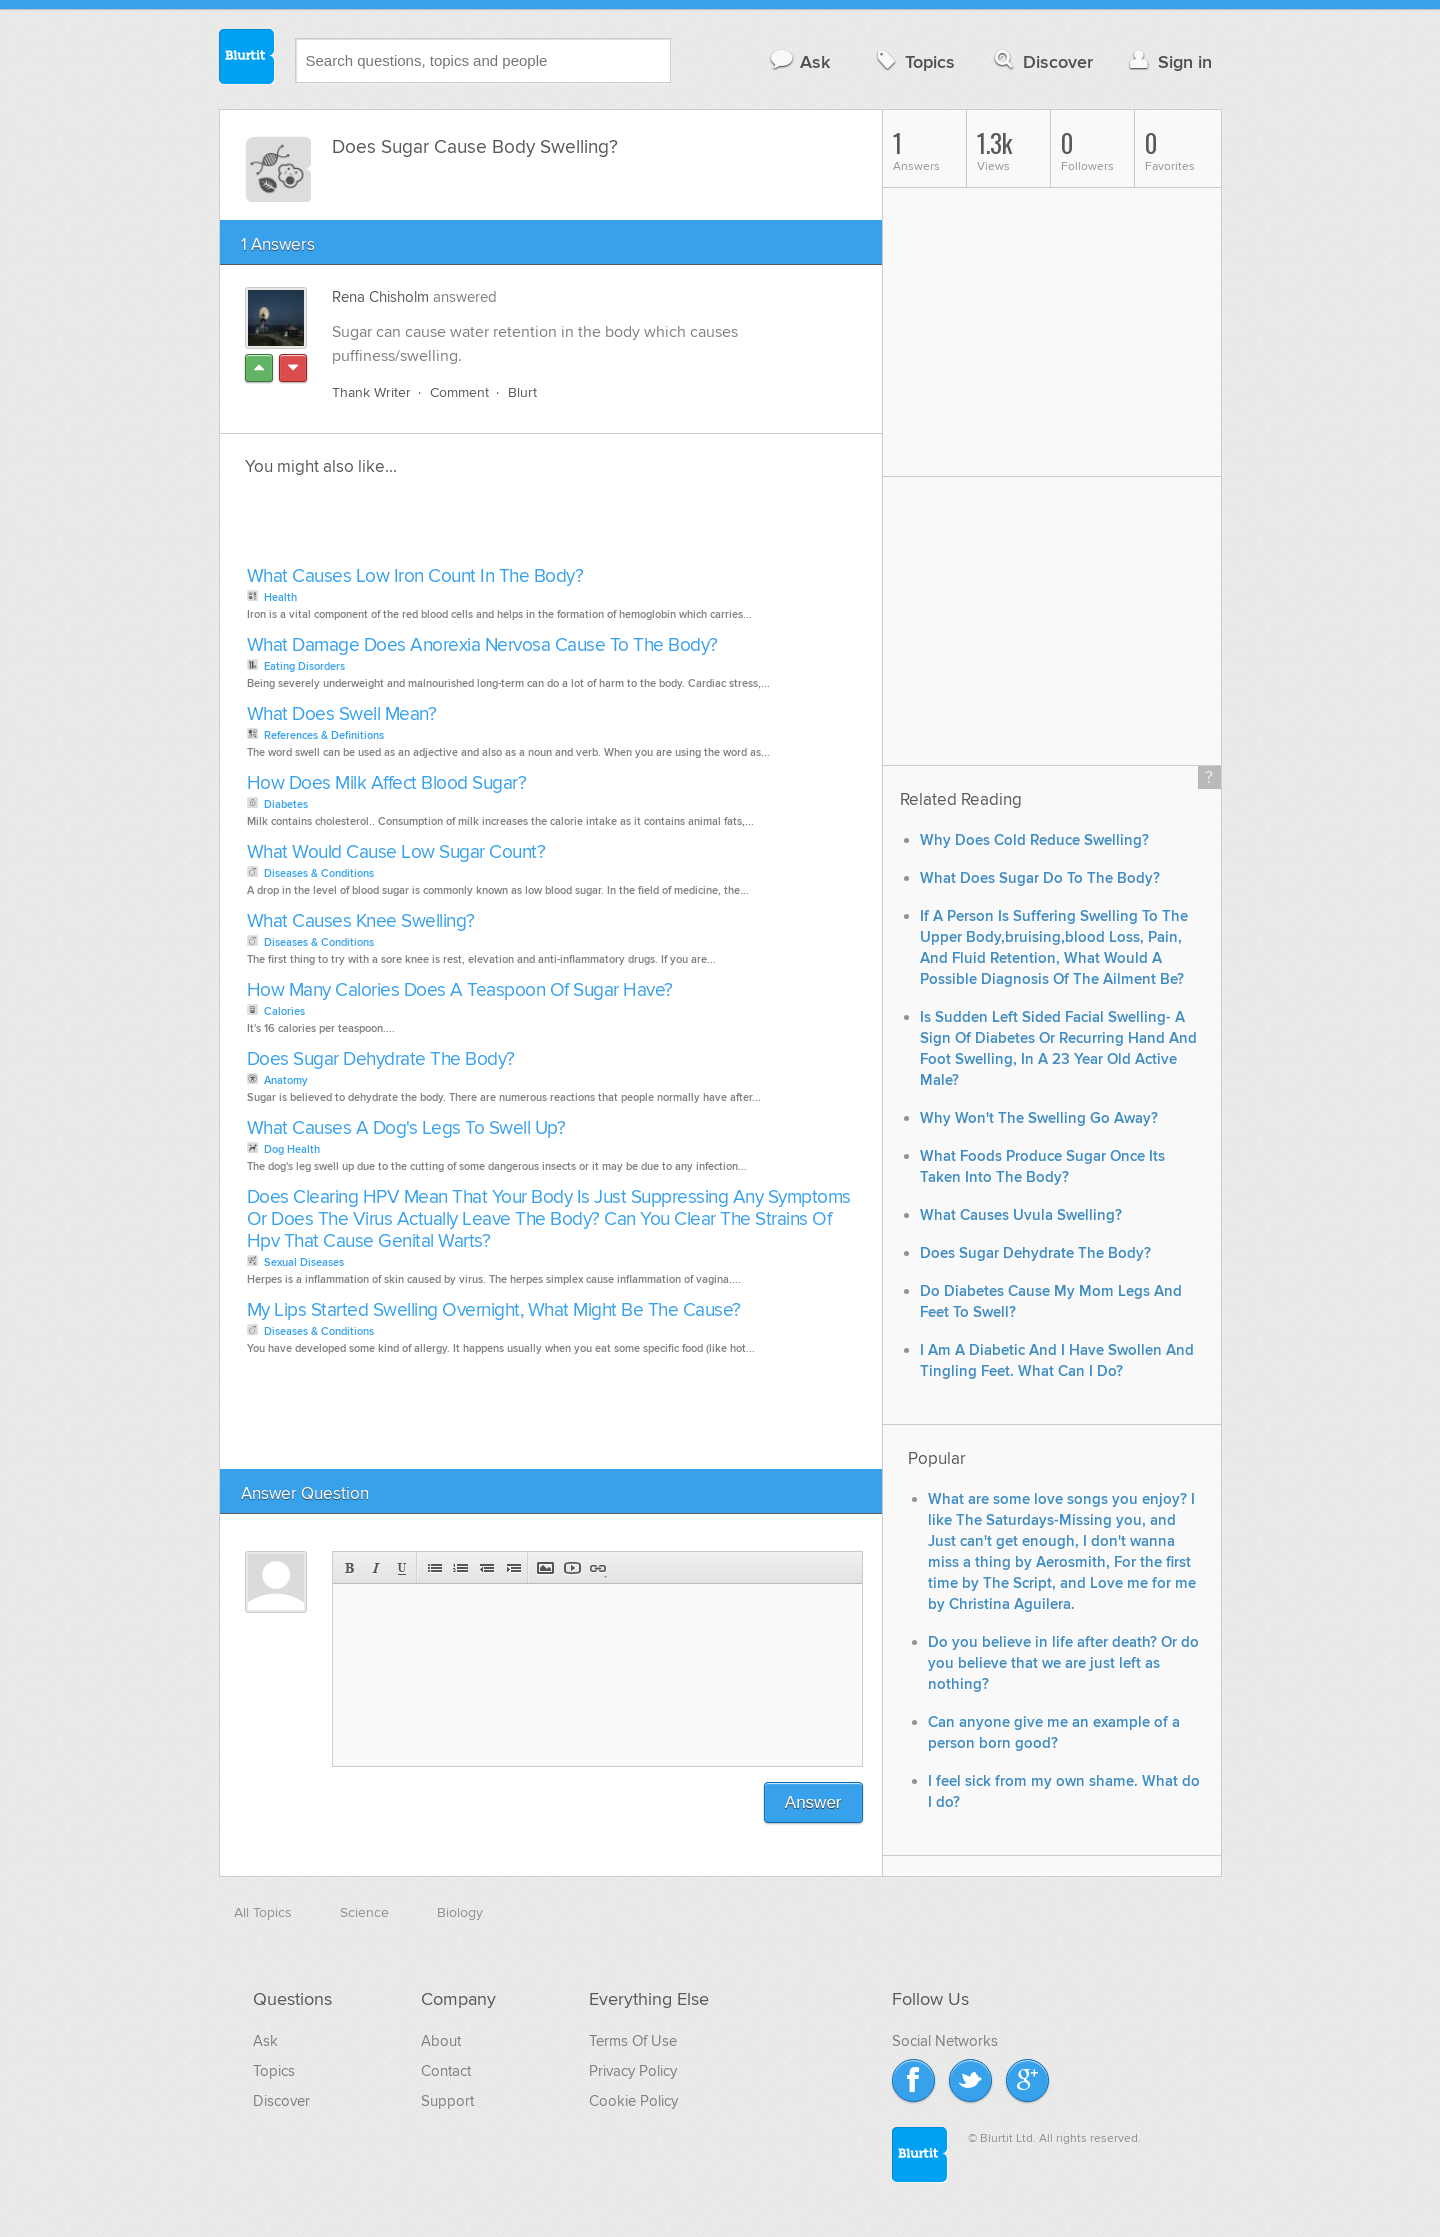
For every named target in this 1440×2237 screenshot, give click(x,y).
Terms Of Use (633, 2041)
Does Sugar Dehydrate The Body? (381, 1059)
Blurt (522, 392)
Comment (459, 392)
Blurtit (247, 59)
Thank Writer (371, 392)
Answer (813, 1802)
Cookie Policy (633, 2101)
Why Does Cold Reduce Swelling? (1034, 840)
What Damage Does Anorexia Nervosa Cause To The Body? (482, 645)
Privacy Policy (633, 2071)
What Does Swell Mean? (342, 714)
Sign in (1168, 61)
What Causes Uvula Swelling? (1021, 1215)
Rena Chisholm (380, 297)
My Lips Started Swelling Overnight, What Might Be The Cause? (494, 1310)
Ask (799, 61)
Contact (446, 2071)
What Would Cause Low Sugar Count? (396, 852)
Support (447, 2101)
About (441, 2041)
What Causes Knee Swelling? (361, 921)
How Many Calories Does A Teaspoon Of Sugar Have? (460, 990)
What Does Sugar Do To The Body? (1040, 878)
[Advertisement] (472, 527)
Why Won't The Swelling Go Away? (1039, 1118)
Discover (1041, 61)
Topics (913, 61)
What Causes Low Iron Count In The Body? (415, 576)
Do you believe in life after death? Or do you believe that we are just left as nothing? (1063, 1663)
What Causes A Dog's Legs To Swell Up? (406, 1128)
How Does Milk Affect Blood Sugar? (387, 783)
